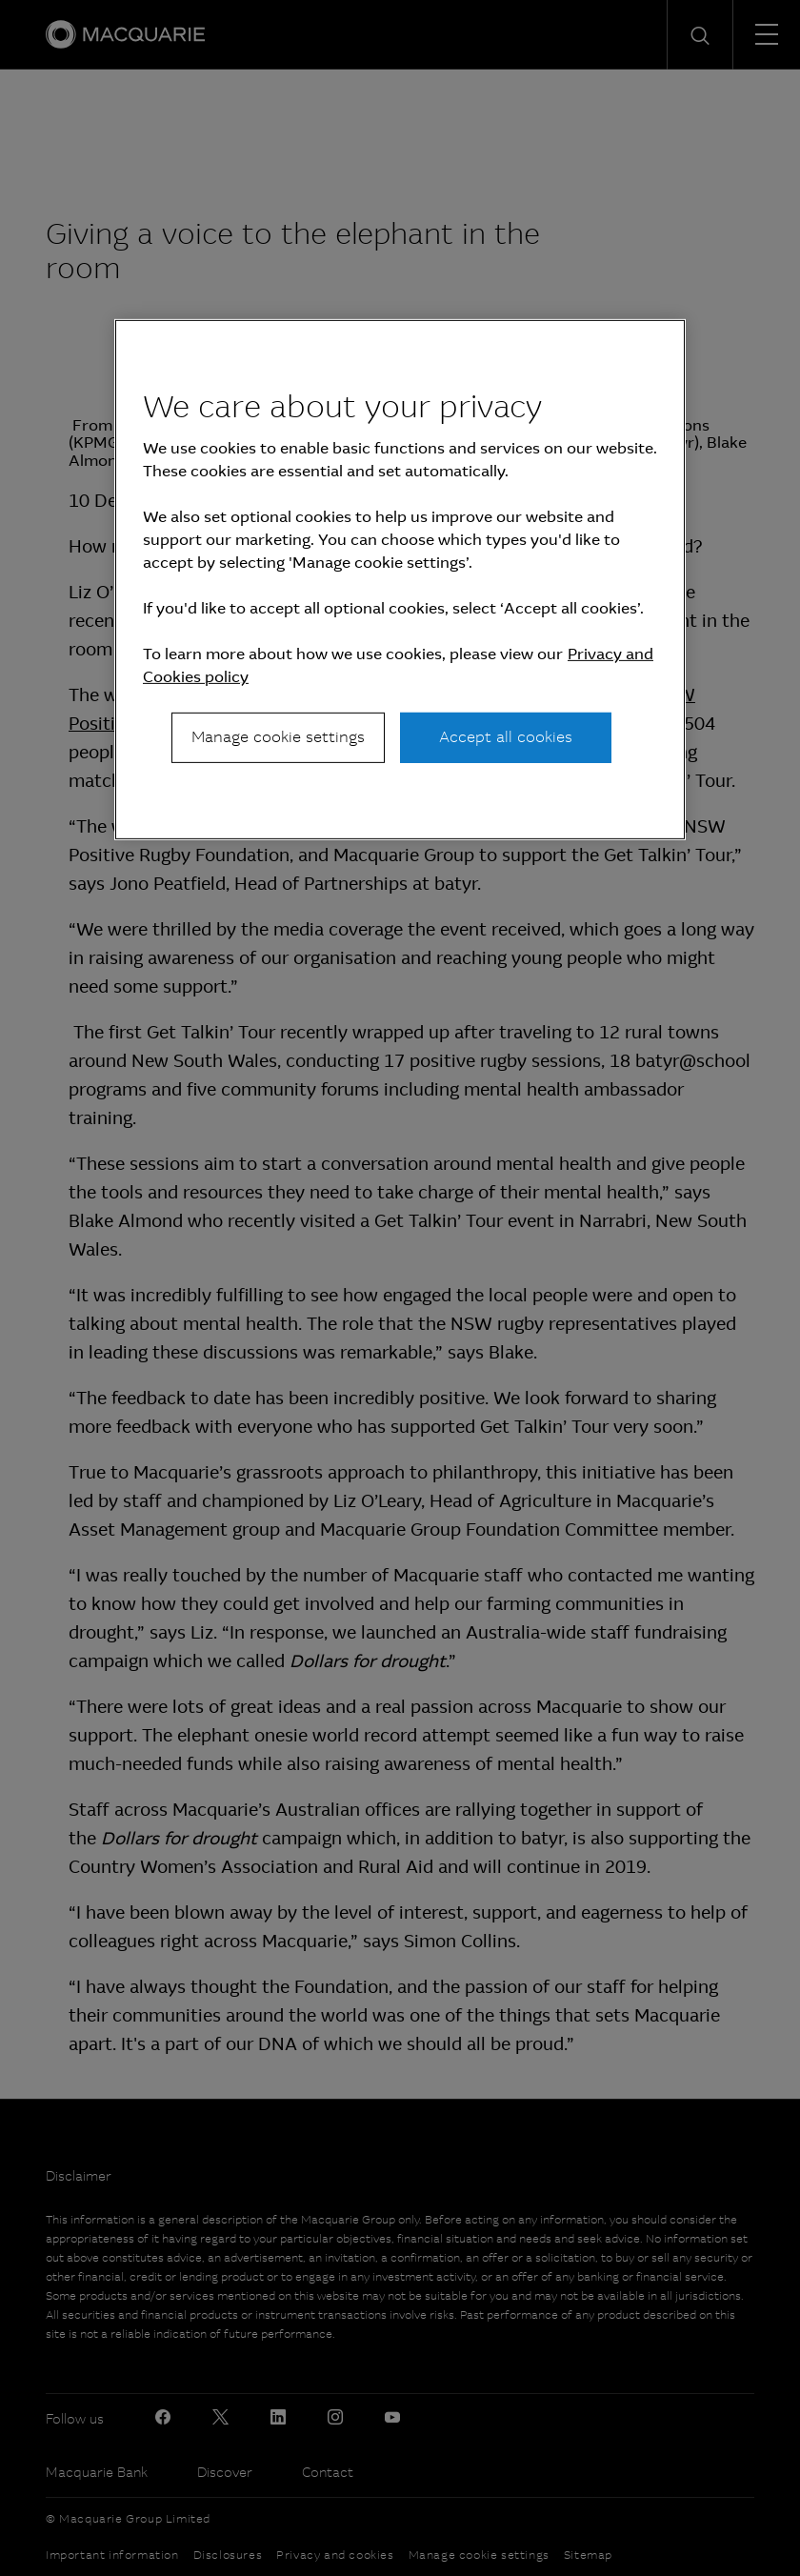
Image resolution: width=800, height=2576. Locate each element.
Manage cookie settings (278, 737)
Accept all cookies (505, 737)
